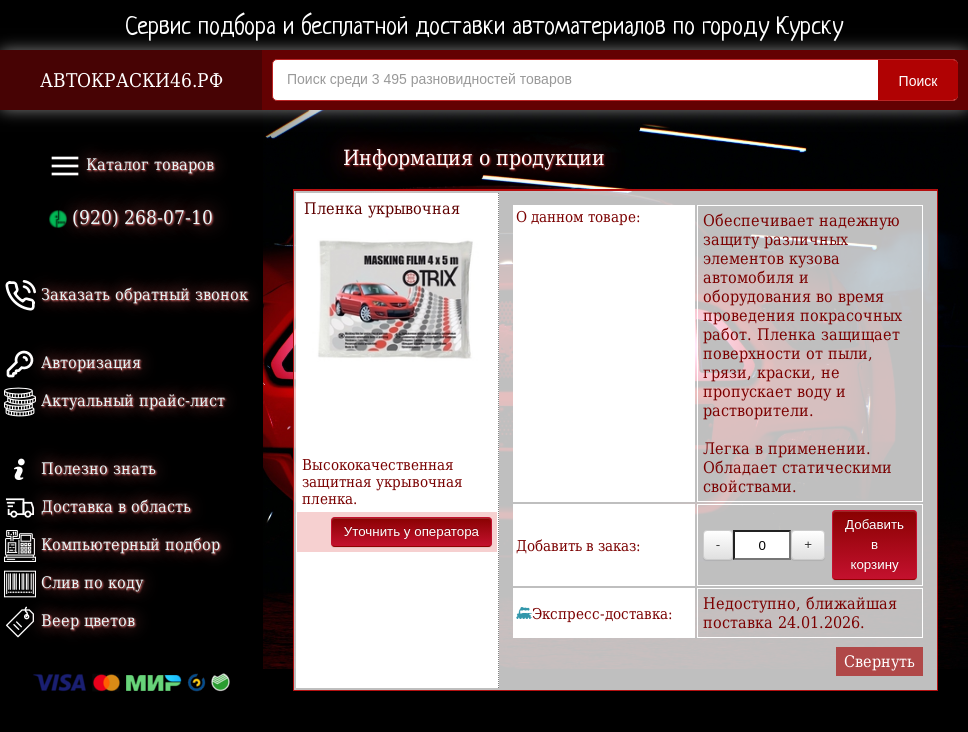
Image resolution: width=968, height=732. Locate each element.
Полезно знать (80, 468)
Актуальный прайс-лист (114, 400)
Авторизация (72, 362)
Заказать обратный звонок (126, 294)
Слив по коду (73, 582)
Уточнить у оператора (411, 531)
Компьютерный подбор (112, 544)
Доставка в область (97, 506)
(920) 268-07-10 (131, 217)
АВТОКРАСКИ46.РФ (131, 80)
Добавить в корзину (874, 544)
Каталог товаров (131, 166)
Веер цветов (69, 620)
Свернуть (879, 661)
